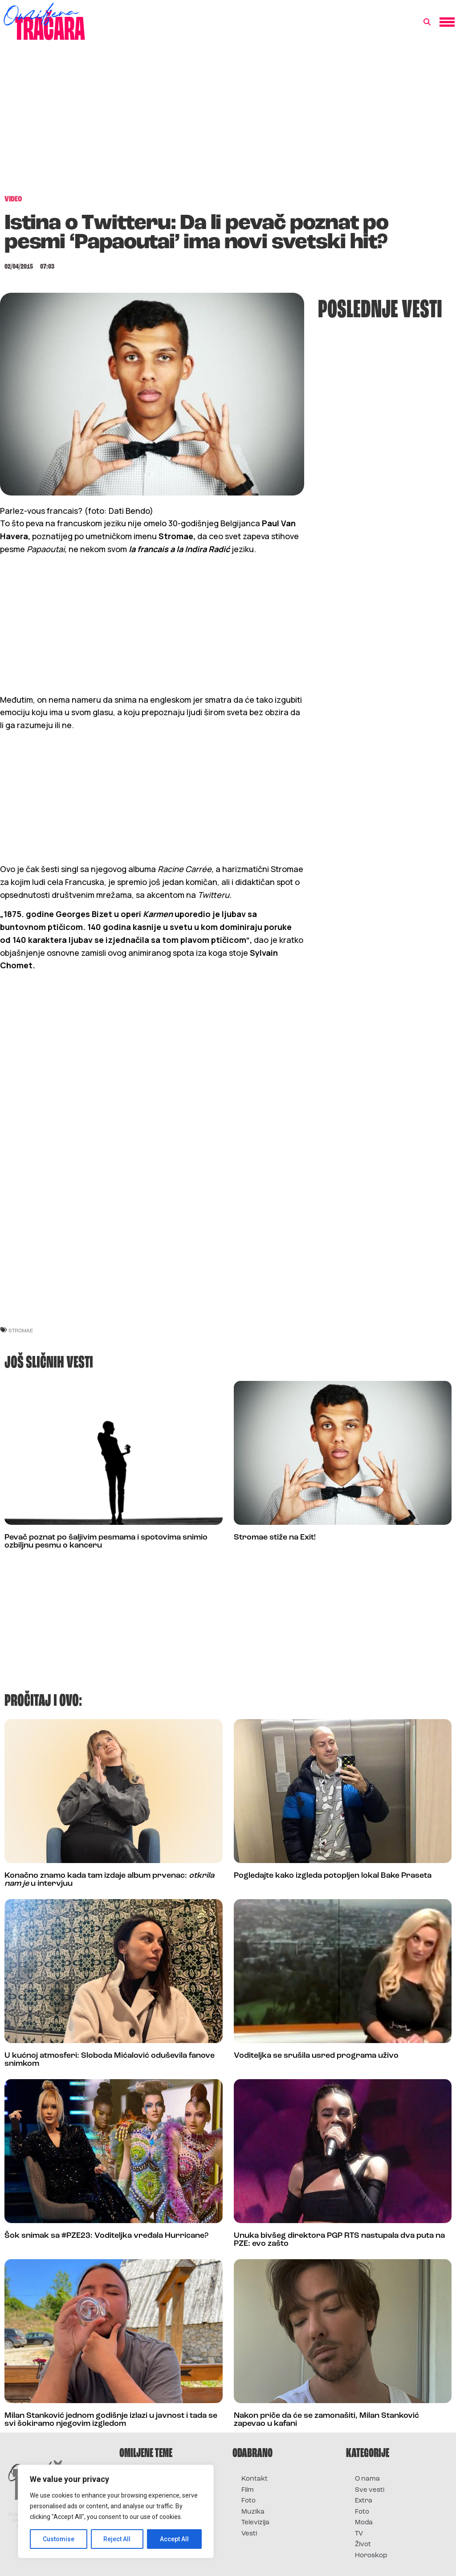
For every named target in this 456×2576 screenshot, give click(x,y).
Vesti (249, 2534)
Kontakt (254, 2479)
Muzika (253, 2512)
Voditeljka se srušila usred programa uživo (316, 2056)
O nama (367, 2479)
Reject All (117, 2539)
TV (359, 2534)
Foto (248, 2501)
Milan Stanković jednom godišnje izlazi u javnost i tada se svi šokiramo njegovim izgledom (110, 2420)
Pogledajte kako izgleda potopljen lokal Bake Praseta (333, 1876)
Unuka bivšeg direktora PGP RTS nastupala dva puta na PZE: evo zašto (339, 2240)
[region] (116, 2511)
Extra (363, 2501)
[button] (427, 22)
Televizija (255, 2522)
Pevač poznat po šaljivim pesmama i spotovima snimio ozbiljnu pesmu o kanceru (106, 1541)
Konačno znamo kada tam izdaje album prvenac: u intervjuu (109, 1880)
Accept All (174, 2539)
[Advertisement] (228, 122)
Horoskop (371, 2555)
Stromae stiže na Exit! (275, 1537)
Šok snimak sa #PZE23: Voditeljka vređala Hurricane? (106, 2236)
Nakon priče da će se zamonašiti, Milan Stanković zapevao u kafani (326, 2420)
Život (363, 2544)
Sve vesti (369, 2490)
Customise (58, 2539)
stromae (20, 1330)
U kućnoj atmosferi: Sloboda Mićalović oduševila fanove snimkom (109, 2060)
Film (247, 2490)
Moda (364, 2522)
